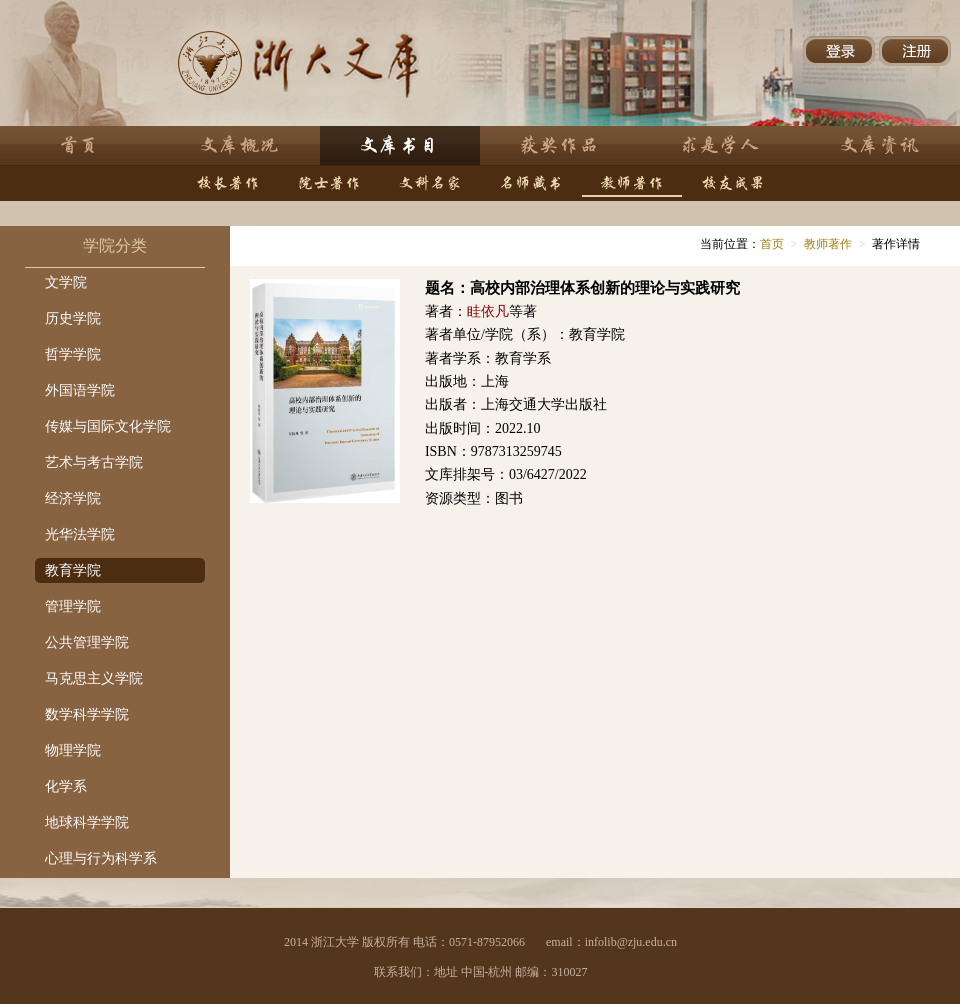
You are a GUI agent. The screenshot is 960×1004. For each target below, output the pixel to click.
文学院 (66, 282)
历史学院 (73, 318)
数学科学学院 (87, 714)
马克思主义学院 (94, 678)
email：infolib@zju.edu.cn (611, 942)
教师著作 (828, 244)
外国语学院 (80, 390)
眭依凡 (488, 311)
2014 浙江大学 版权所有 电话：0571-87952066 (404, 942)
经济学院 (73, 498)
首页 (772, 244)
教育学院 (73, 570)
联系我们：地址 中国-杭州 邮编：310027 (481, 972)
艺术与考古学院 (94, 462)
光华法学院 (80, 534)
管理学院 (73, 606)
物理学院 (73, 750)
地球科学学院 (87, 822)
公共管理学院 (87, 642)
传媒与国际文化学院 (108, 426)
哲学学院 (73, 354)
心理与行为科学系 (101, 858)
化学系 (66, 786)
